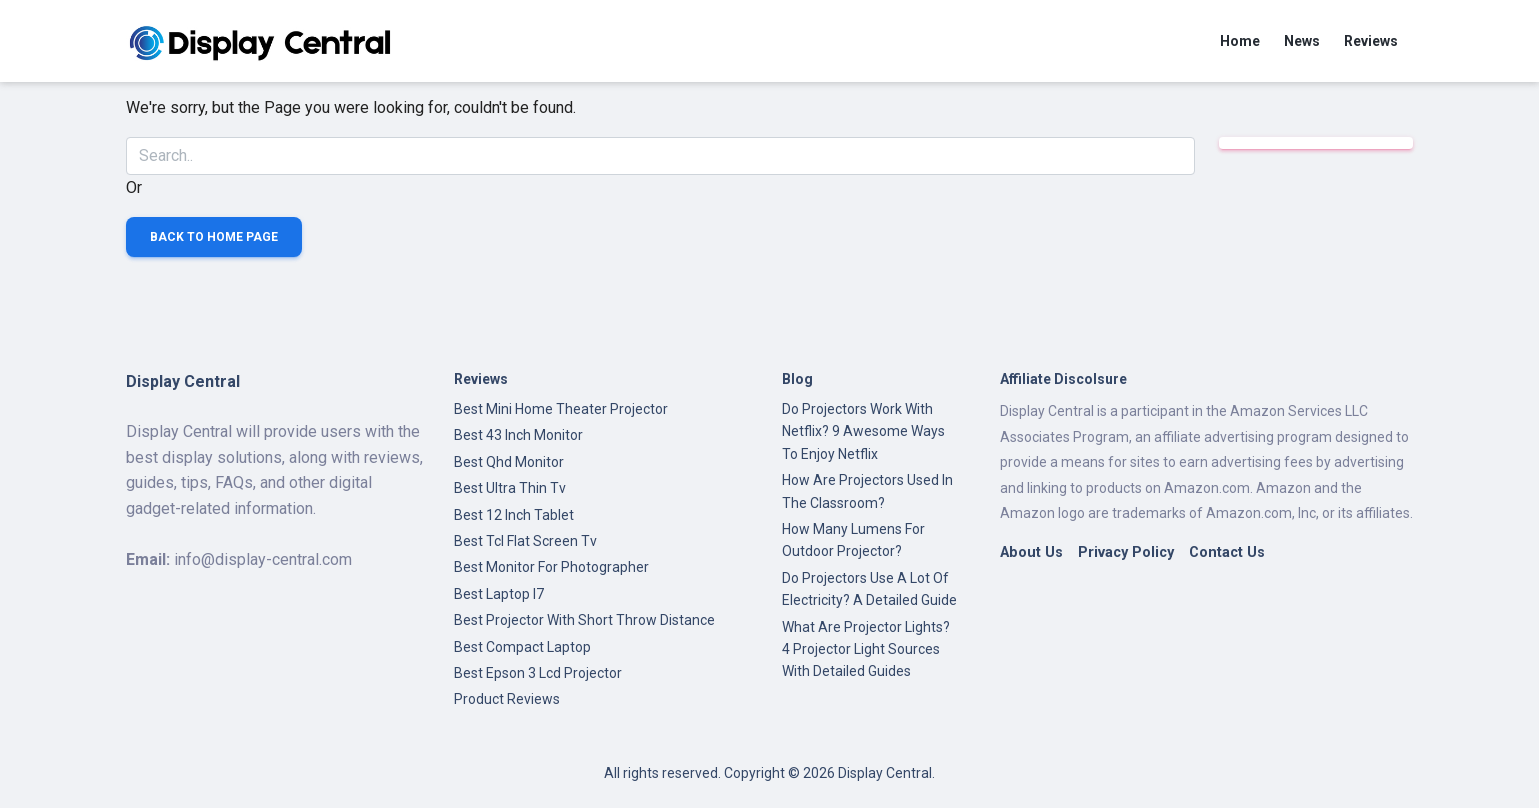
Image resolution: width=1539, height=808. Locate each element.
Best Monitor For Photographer (551, 567)
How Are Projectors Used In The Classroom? (867, 491)
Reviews (1371, 41)
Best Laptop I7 (499, 594)
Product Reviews (507, 699)
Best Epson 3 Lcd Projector (538, 673)
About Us (1031, 552)
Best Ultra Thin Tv (510, 488)
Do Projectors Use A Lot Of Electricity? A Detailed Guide (869, 589)
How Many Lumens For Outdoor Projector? (853, 540)
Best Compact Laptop (522, 647)
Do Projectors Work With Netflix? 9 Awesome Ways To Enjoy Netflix (863, 431)
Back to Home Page (214, 237)
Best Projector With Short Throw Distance (584, 620)
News (1302, 41)
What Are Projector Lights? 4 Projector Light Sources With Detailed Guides (866, 649)
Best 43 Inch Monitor (518, 435)
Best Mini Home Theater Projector (561, 409)
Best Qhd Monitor (509, 462)
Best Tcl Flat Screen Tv (525, 541)
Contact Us (1227, 552)
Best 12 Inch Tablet (514, 515)
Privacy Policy (1126, 552)
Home (1240, 41)
